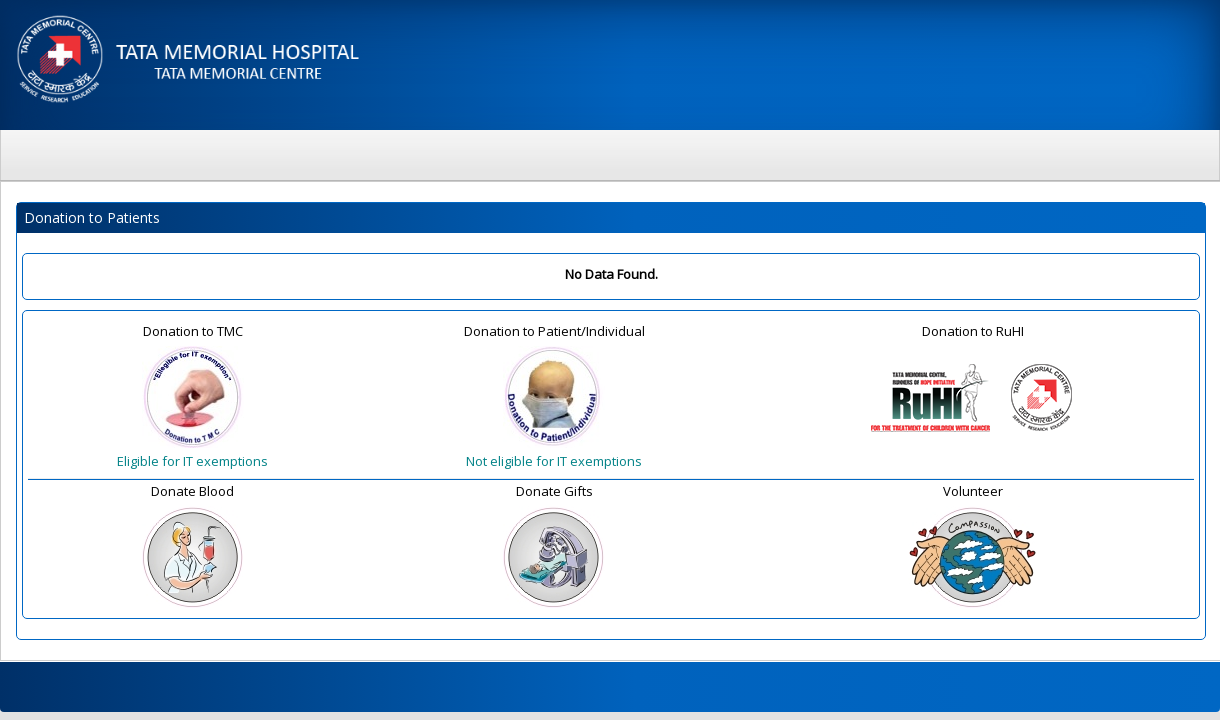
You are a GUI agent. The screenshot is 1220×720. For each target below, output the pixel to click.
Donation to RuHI (973, 331)
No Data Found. (611, 274)
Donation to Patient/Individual (554, 331)
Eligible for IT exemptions (192, 461)
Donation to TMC (193, 331)
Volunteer (973, 491)
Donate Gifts (554, 491)
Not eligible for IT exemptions (554, 461)
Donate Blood (192, 491)
